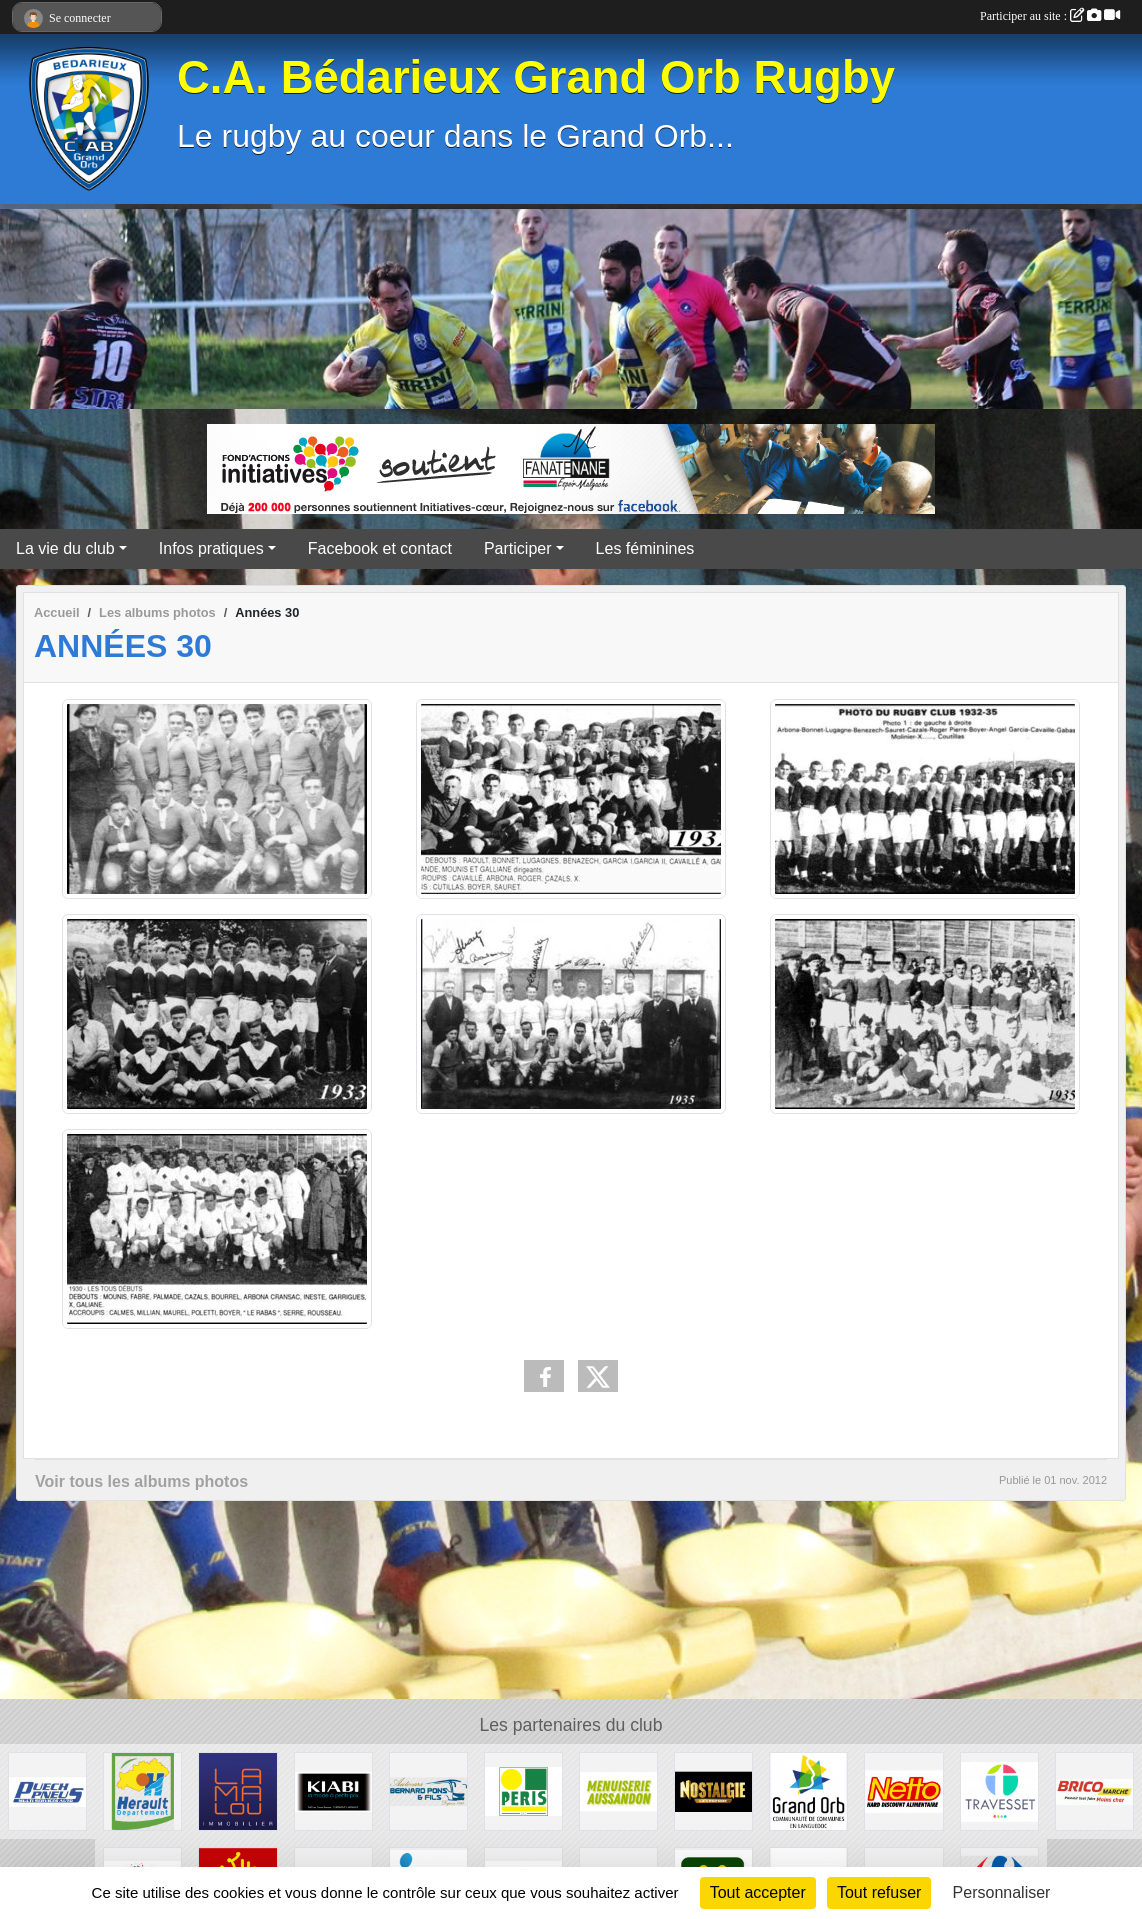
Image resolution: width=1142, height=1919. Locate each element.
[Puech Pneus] (47, 1790)
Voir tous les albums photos (141, 1481)
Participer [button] (518, 548)
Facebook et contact (380, 548)
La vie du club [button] (65, 548)
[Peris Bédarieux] (523, 1790)
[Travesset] (999, 1790)
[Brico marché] (1094, 1790)
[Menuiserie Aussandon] (618, 1790)
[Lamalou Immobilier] (237, 1790)
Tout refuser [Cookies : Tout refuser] (879, 1892)
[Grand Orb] (808, 1790)
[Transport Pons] (428, 1790)
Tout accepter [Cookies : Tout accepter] (758, 1892)
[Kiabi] (333, 1790)
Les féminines (645, 548)
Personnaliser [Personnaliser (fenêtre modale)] (1002, 1892)
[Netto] (903, 1790)
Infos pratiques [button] (211, 548)
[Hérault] (142, 1790)
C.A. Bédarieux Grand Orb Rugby (536, 77)
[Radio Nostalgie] (713, 1790)
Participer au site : (1050, 16)
